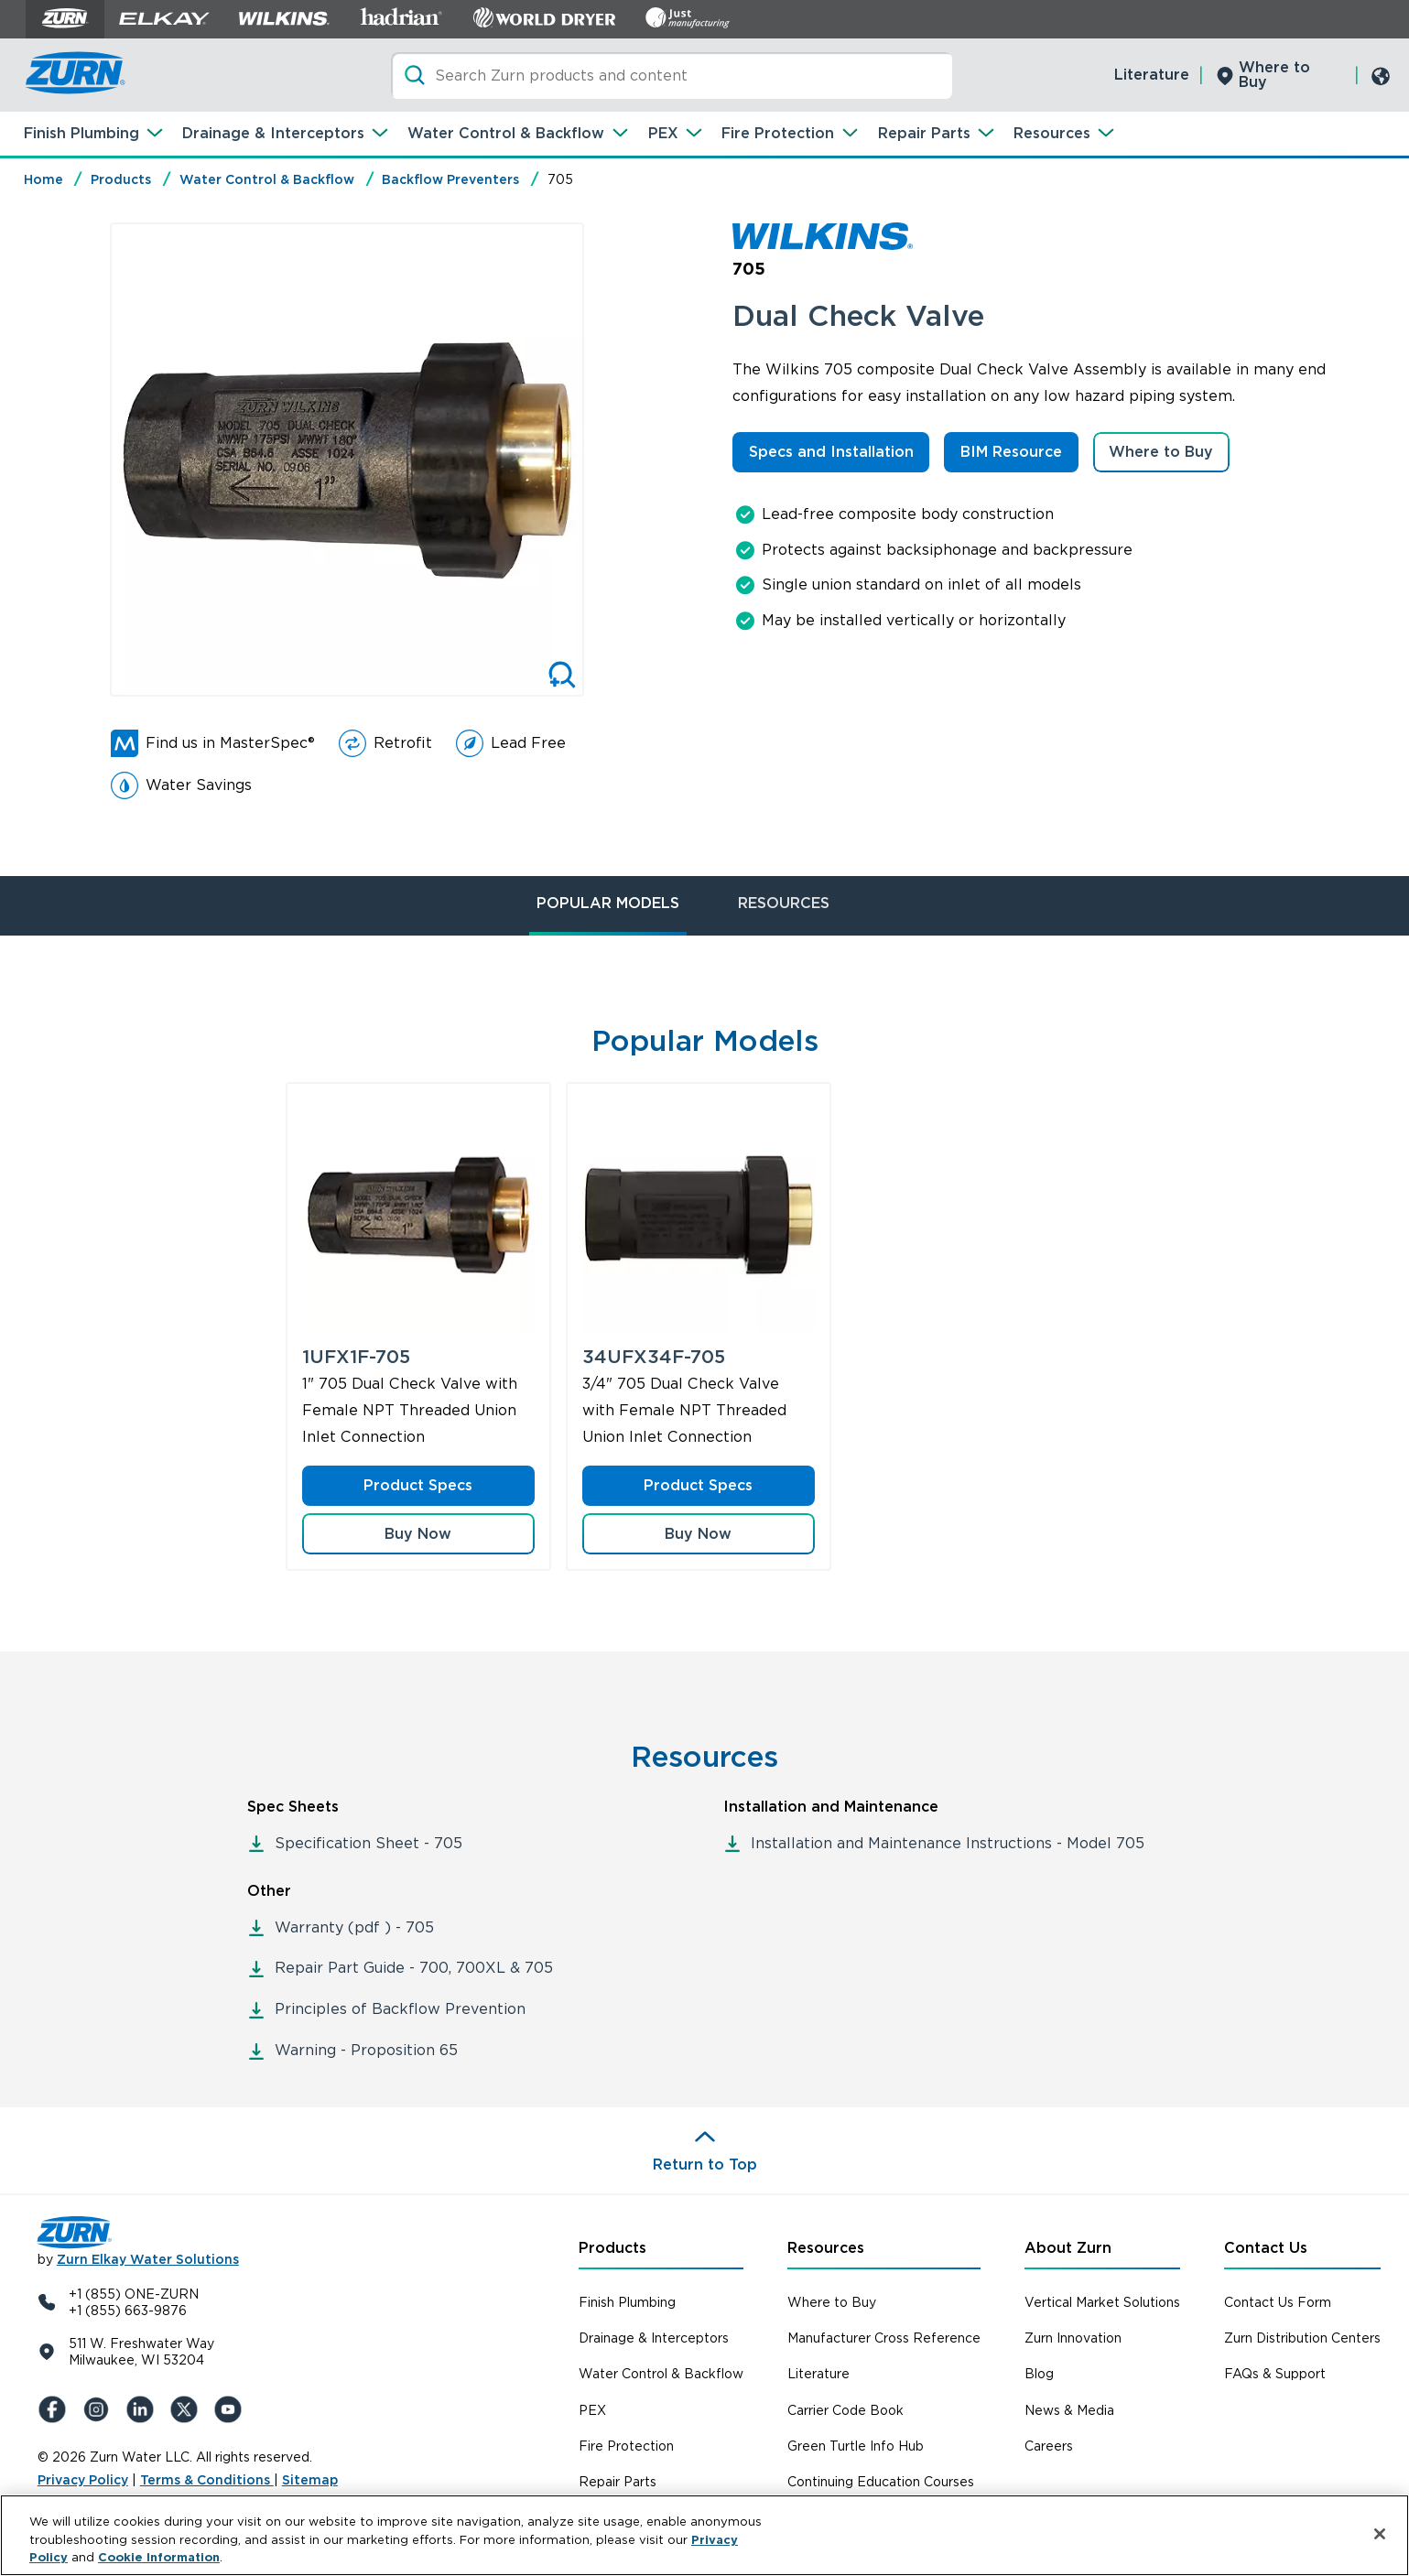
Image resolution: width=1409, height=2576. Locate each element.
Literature (1151, 74)
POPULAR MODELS (608, 903)
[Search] (672, 75)
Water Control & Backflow (505, 133)
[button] (418, 1533)
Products (121, 179)
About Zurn (1067, 2248)
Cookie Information (159, 2557)
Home (43, 179)
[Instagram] (99, 2409)
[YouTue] (231, 2409)
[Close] (1380, 2534)
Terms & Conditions (207, 2480)
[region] (704, 2535)
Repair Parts (924, 133)
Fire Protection (777, 133)
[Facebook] (56, 2409)
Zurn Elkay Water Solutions (148, 2259)
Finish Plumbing (81, 133)
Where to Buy (1274, 75)
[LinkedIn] (143, 2409)
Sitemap (310, 2480)
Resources (1051, 133)
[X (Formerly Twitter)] (187, 2409)
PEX (663, 133)
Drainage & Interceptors (273, 133)
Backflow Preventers (450, 179)
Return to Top (705, 2164)
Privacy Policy (83, 2480)
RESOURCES (783, 903)
